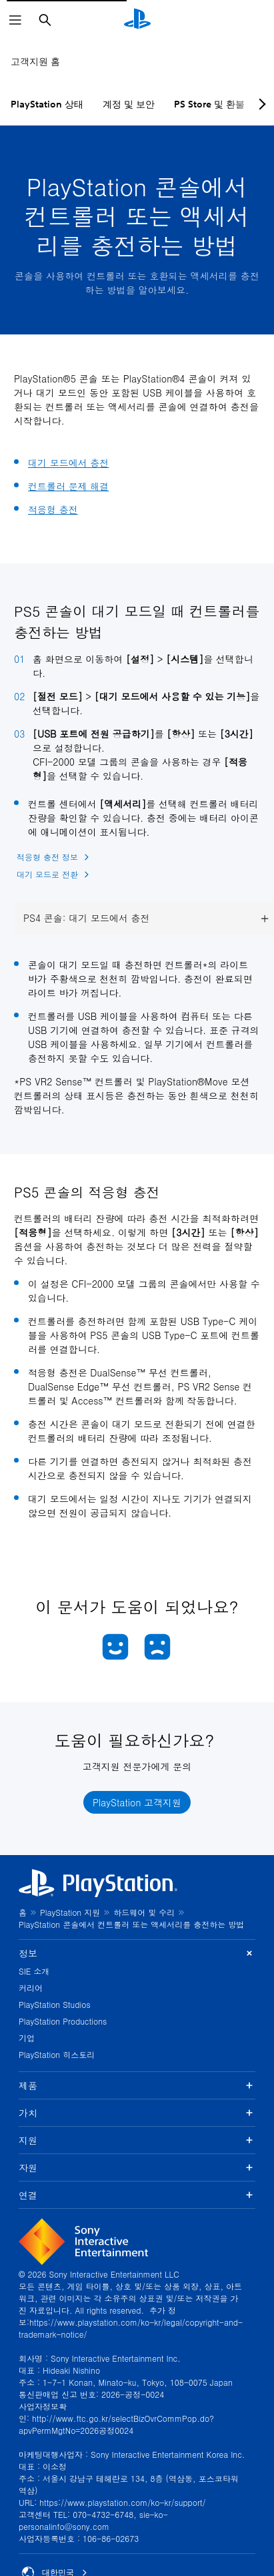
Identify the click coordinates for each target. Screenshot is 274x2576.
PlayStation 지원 (70, 1912)
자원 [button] (137, 2167)
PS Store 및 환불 (209, 104)
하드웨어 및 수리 (144, 1912)
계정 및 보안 (129, 104)
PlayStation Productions (63, 2021)
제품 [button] (137, 2085)
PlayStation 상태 (47, 104)
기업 (27, 2037)
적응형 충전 (53, 509)
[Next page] (260, 104)
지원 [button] (137, 2140)
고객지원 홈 (35, 61)
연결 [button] (137, 2195)
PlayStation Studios (55, 2004)
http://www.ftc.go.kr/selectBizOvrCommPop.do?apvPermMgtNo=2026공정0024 (116, 2424)
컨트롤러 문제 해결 (68, 486)
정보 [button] (137, 1954)
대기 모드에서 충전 (68, 462)
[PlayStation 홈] (137, 20)
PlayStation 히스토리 (57, 2054)
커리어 (31, 1987)
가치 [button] (137, 2112)
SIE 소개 (34, 1971)
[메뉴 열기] (15, 20)
